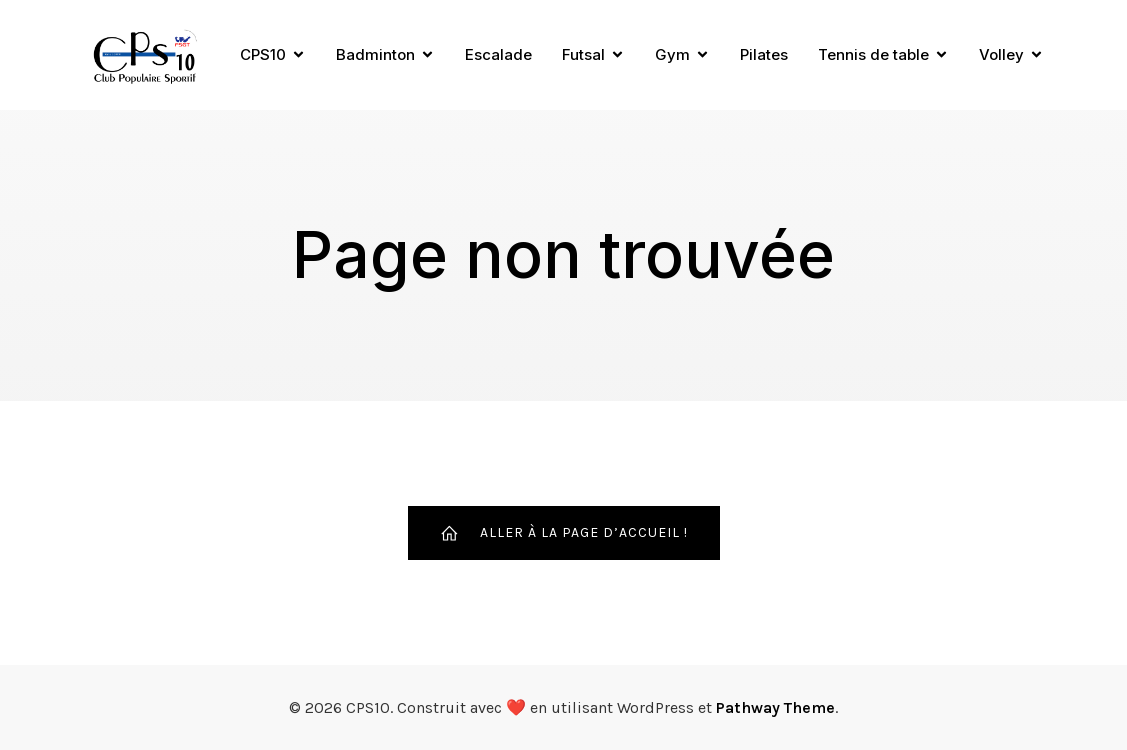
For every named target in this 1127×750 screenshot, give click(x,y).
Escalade (498, 54)
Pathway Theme (775, 707)
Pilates (764, 54)
